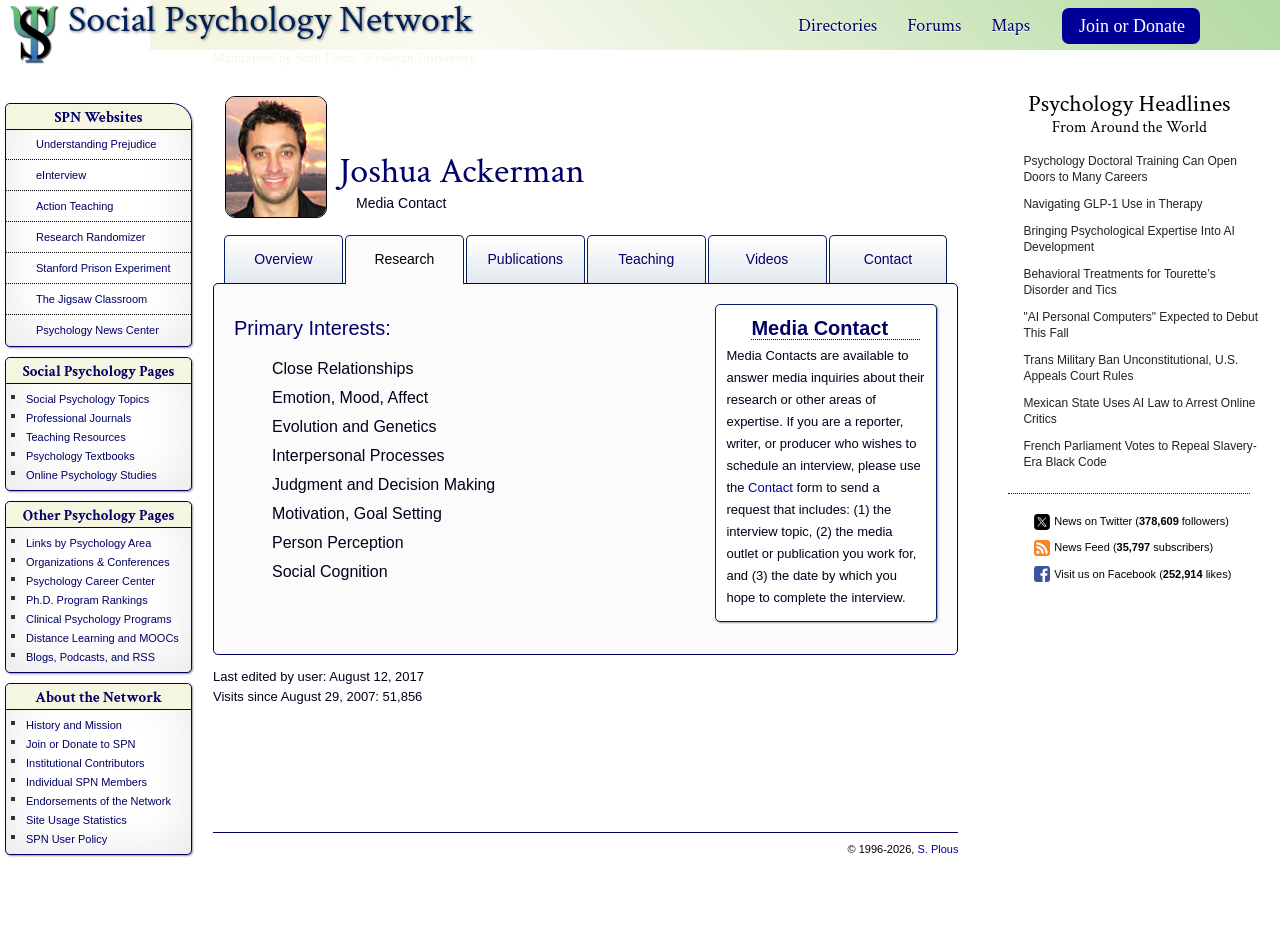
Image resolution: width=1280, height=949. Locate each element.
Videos (767, 259)
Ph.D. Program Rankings (87, 600)
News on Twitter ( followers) (1141, 521)
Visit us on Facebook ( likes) (1142, 574)
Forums (934, 25)
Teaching (646, 259)
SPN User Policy (66, 839)
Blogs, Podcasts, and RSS (90, 657)
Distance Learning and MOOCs (102, 638)
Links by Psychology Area (88, 543)
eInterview (61, 175)
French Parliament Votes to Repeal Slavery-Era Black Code (1139, 454)
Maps (1010, 25)
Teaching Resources (76, 437)
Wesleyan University (418, 58)
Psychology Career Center (90, 581)
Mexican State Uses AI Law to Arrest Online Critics (1139, 411)
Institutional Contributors (85, 763)
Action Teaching (74, 206)
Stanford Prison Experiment (103, 268)
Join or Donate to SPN (80, 744)
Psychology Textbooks (80, 456)
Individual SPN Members (86, 782)
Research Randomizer (90, 237)
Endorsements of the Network (98, 801)
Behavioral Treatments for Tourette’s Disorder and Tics (1119, 282)
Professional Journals (78, 418)
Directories (837, 25)
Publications (526, 259)
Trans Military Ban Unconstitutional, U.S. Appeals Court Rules (1130, 368)
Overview (283, 259)
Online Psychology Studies (91, 475)
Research (404, 259)
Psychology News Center (97, 330)
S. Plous (937, 849)
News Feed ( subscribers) (1133, 547)
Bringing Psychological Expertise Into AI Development (1128, 239)
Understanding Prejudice (96, 144)
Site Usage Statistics (76, 820)
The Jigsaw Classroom (91, 299)
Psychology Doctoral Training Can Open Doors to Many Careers (1129, 169)
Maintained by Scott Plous (283, 58)
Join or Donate (1132, 26)
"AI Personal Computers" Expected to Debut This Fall (1140, 325)
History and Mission (74, 725)
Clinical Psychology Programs (99, 619)
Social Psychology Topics (87, 399)
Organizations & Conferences (98, 562)
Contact (888, 259)
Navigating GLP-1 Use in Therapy (1112, 204)
